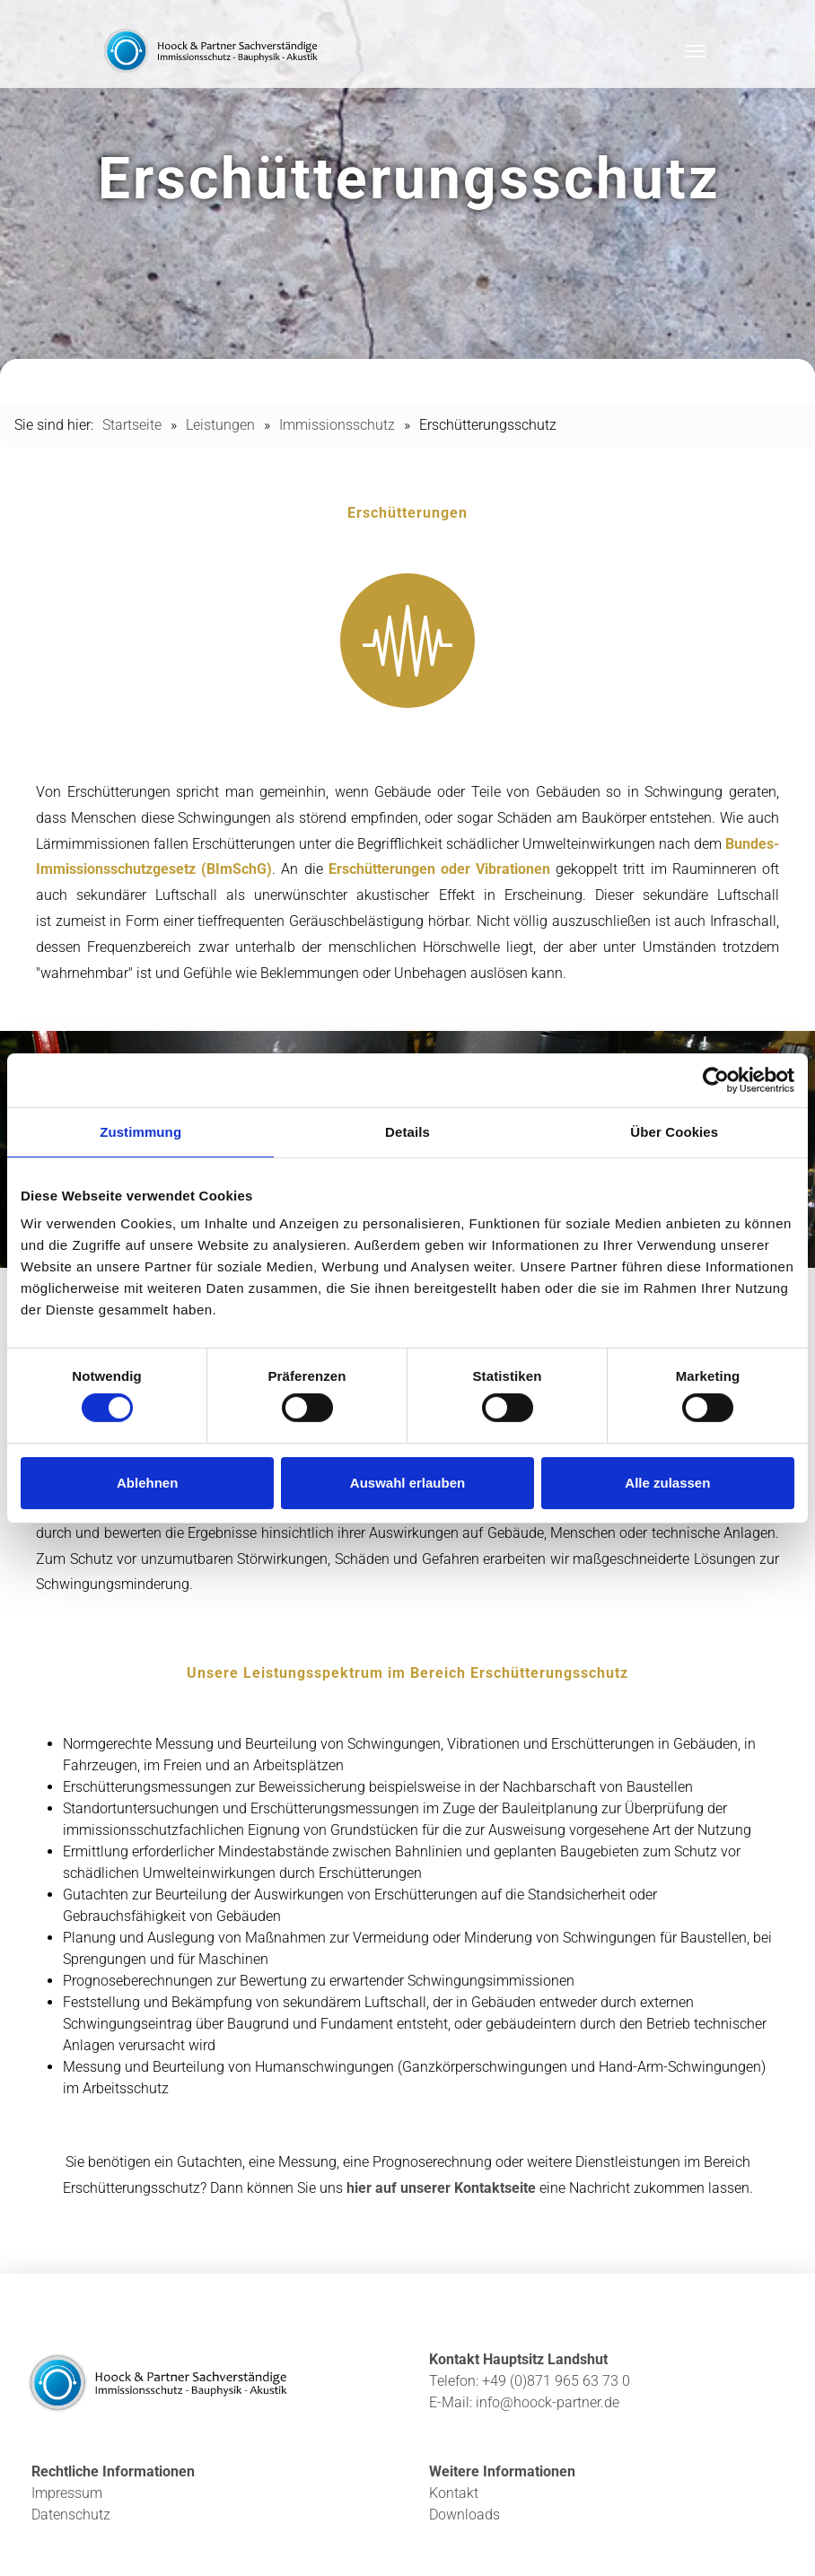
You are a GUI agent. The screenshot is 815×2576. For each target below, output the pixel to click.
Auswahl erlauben (407, 1482)
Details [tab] (407, 1131)
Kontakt (453, 2493)
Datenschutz (70, 2514)
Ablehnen (147, 1482)
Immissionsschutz (337, 424)
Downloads (464, 2514)
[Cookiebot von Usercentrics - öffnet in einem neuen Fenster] (715, 1079)
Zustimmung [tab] (140, 1131)
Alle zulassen (667, 1482)
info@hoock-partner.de (547, 2402)
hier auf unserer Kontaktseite (441, 2187)
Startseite (132, 424)
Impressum (66, 2493)
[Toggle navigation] (695, 51)
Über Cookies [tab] (674, 1131)
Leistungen (220, 424)
